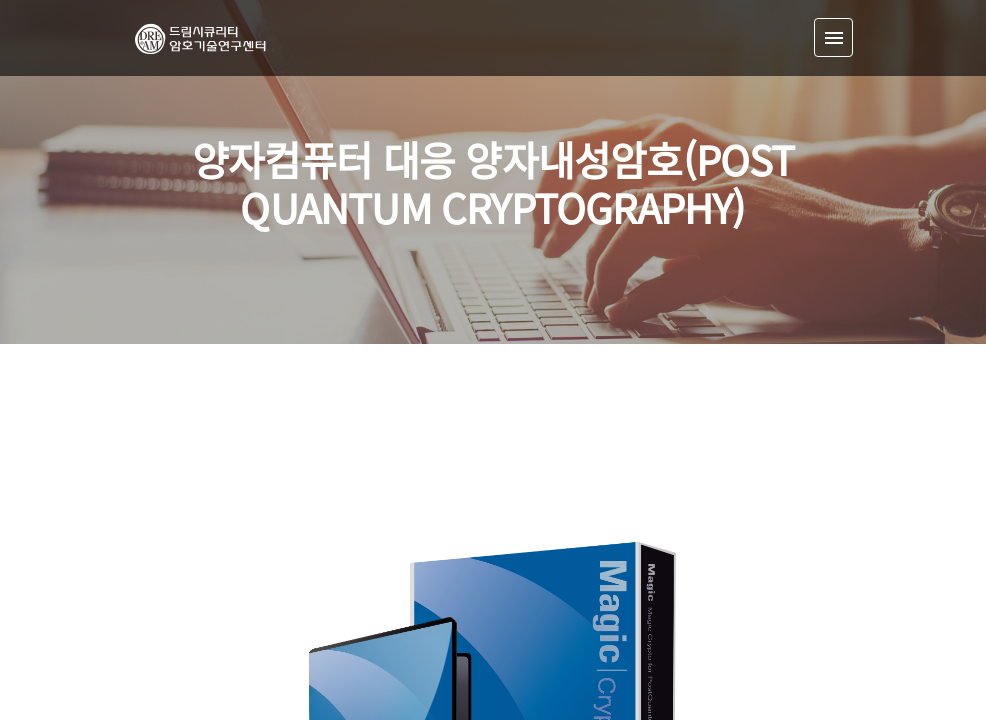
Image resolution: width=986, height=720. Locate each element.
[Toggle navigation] (833, 37)
